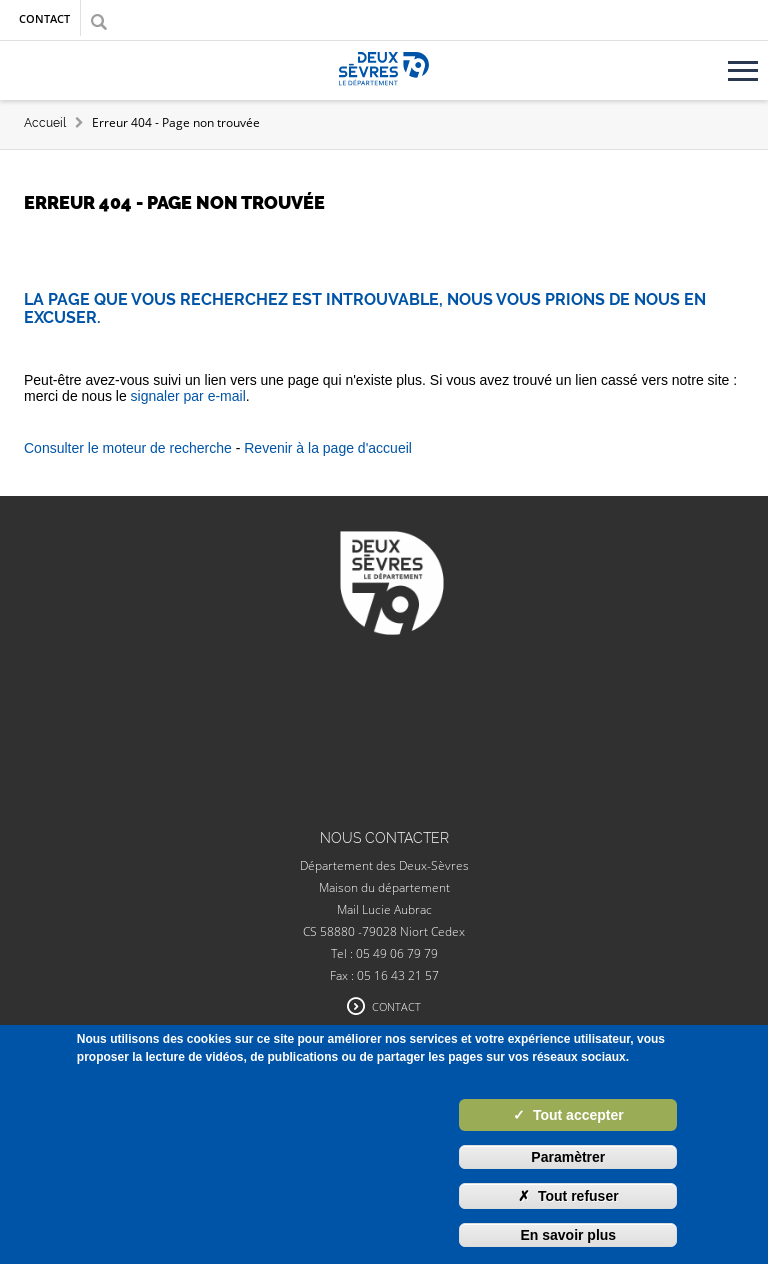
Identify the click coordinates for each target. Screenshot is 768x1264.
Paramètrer (568, 1157)
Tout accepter (568, 1115)
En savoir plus (568, 1235)
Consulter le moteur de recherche (128, 448)
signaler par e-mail (188, 396)
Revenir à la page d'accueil (328, 448)
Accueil (45, 123)
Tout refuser (568, 1196)
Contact (44, 18)
